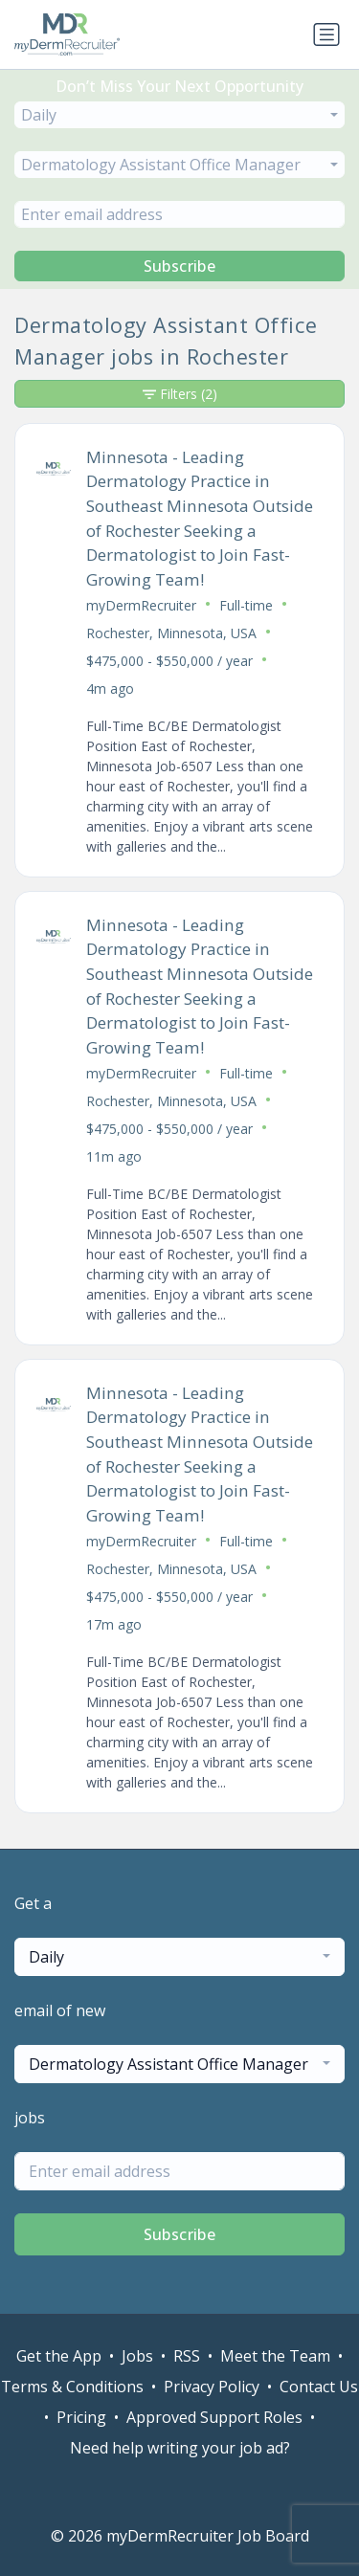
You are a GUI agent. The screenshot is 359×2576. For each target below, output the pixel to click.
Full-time (246, 605)
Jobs (137, 2355)
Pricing (81, 2417)
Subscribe (180, 266)
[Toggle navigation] (326, 34)
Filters (180, 394)
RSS (186, 2355)
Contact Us (319, 2386)
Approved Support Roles (214, 2417)
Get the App (58, 2355)
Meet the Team (275, 2355)
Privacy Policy (211, 2386)
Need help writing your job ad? (180, 2447)
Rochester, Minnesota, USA (171, 633)
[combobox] (179, 114)
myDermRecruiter (141, 605)
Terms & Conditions (72, 2386)
